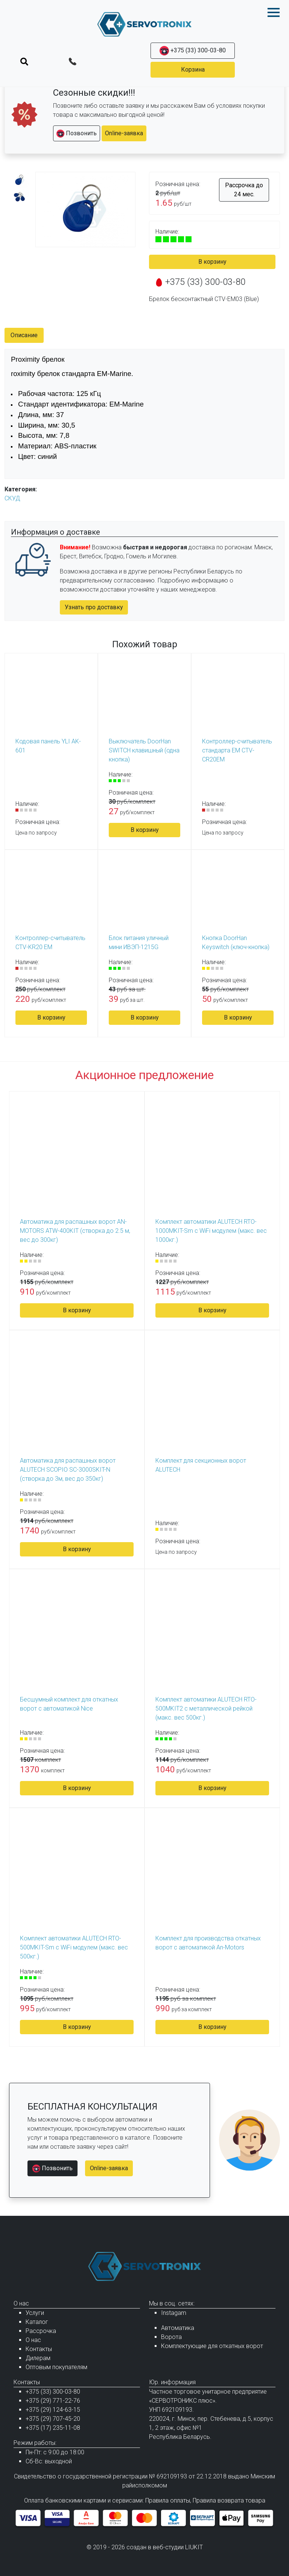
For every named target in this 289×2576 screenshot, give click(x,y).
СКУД (12, 498)
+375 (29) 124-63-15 (53, 2409)
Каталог (37, 2321)
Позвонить (76, 134)
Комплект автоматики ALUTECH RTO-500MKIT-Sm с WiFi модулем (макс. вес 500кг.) (74, 1947)
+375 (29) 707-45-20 (53, 2418)
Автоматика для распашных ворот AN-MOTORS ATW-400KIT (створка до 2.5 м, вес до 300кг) (75, 1230)
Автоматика (177, 2327)
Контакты (39, 2349)
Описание (24, 335)
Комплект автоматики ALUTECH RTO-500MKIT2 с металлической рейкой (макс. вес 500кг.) (206, 1708)
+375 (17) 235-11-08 (53, 2427)
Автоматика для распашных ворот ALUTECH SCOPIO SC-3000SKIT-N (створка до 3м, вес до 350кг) (68, 1469)
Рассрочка (41, 2330)
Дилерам (38, 2358)
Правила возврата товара (229, 2500)
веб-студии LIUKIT (178, 2547)
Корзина (193, 69)
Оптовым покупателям (56, 2367)
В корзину (212, 261)
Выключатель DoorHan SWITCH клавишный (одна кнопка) (144, 750)
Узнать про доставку (94, 607)
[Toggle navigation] (24, 61)
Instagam (173, 2312)
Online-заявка (124, 133)
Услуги (35, 2312)
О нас (33, 2340)
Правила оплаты (167, 2500)
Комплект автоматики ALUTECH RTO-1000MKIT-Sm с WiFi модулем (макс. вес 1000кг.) (211, 1230)
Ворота (171, 2337)
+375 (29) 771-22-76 (53, 2400)
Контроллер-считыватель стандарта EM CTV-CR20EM (237, 750)
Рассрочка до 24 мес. (244, 190)
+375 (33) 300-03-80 (193, 50)
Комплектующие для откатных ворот (212, 2346)
